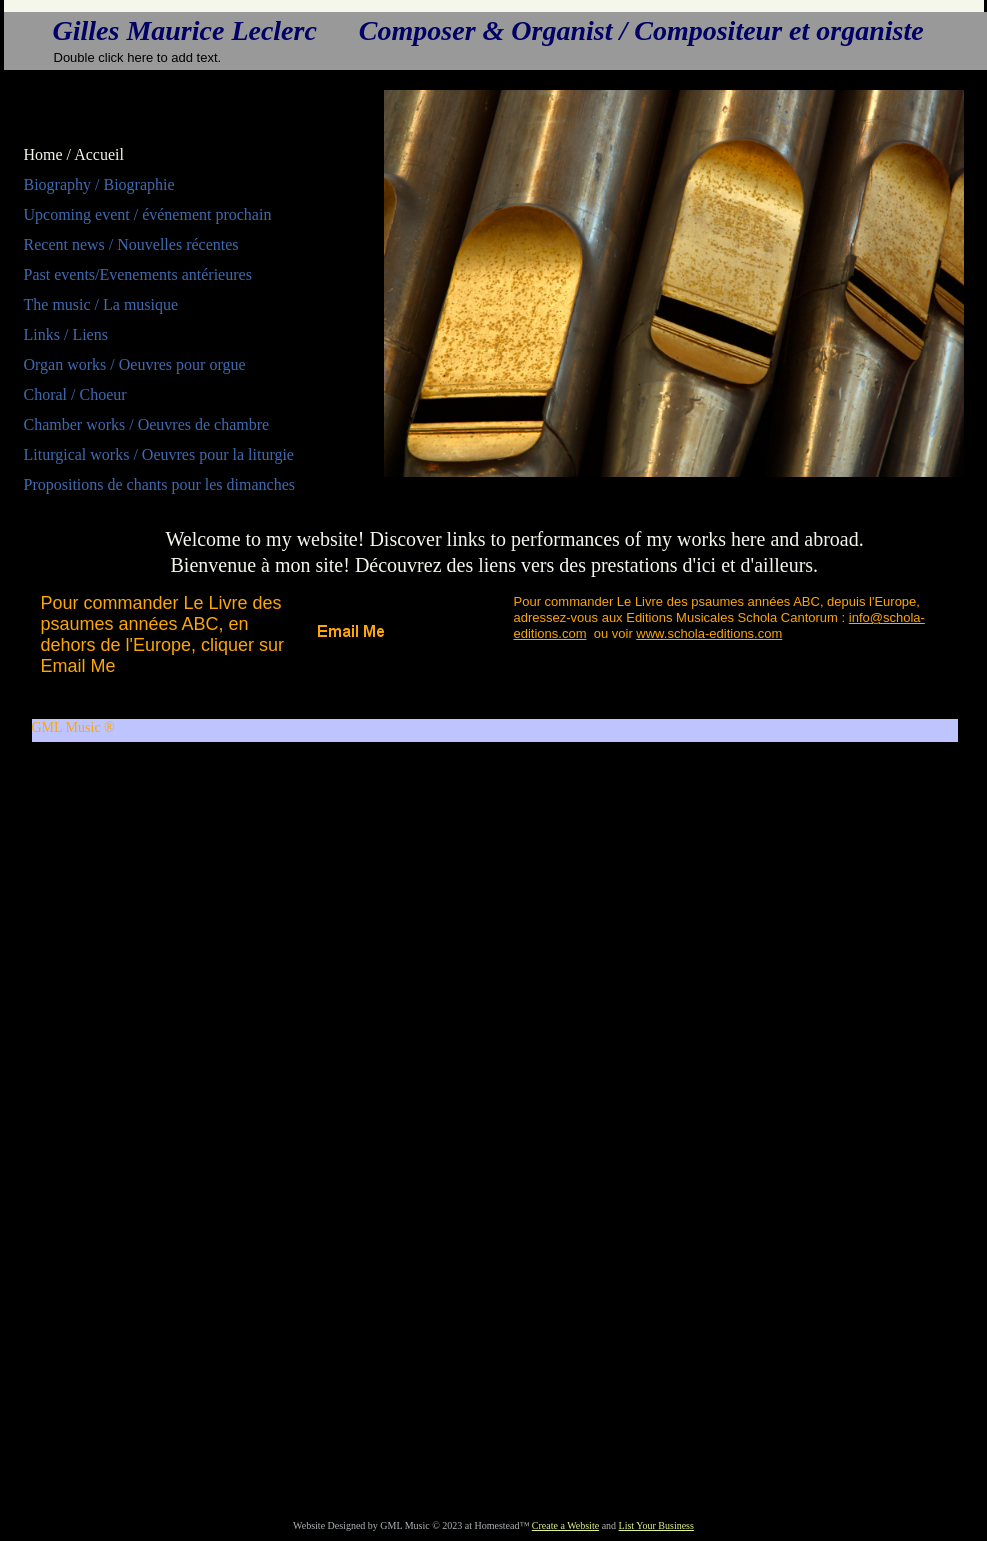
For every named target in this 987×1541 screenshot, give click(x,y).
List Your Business (656, 1525)
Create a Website (565, 1525)
